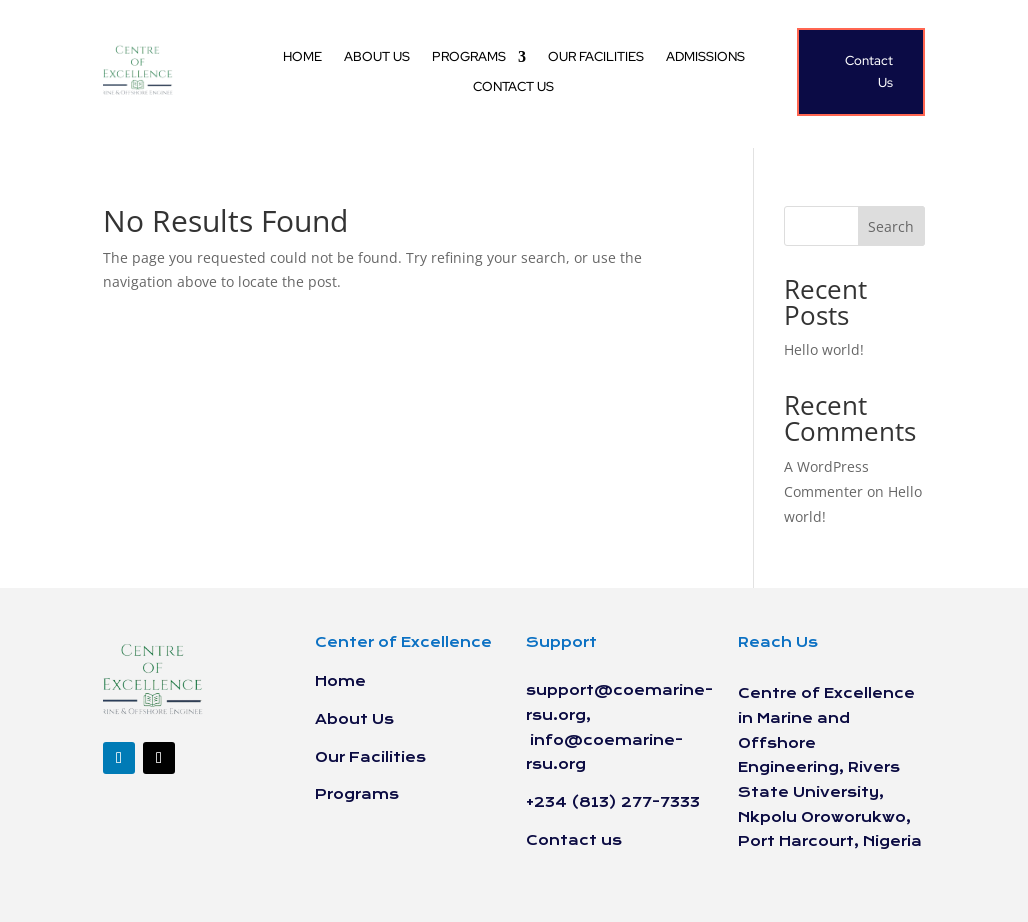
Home (302, 57)
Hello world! (824, 349)
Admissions (705, 57)
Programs (469, 57)
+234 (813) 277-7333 (613, 802)
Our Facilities (596, 57)
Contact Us (869, 71)
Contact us (513, 87)
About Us (377, 57)
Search (891, 226)
